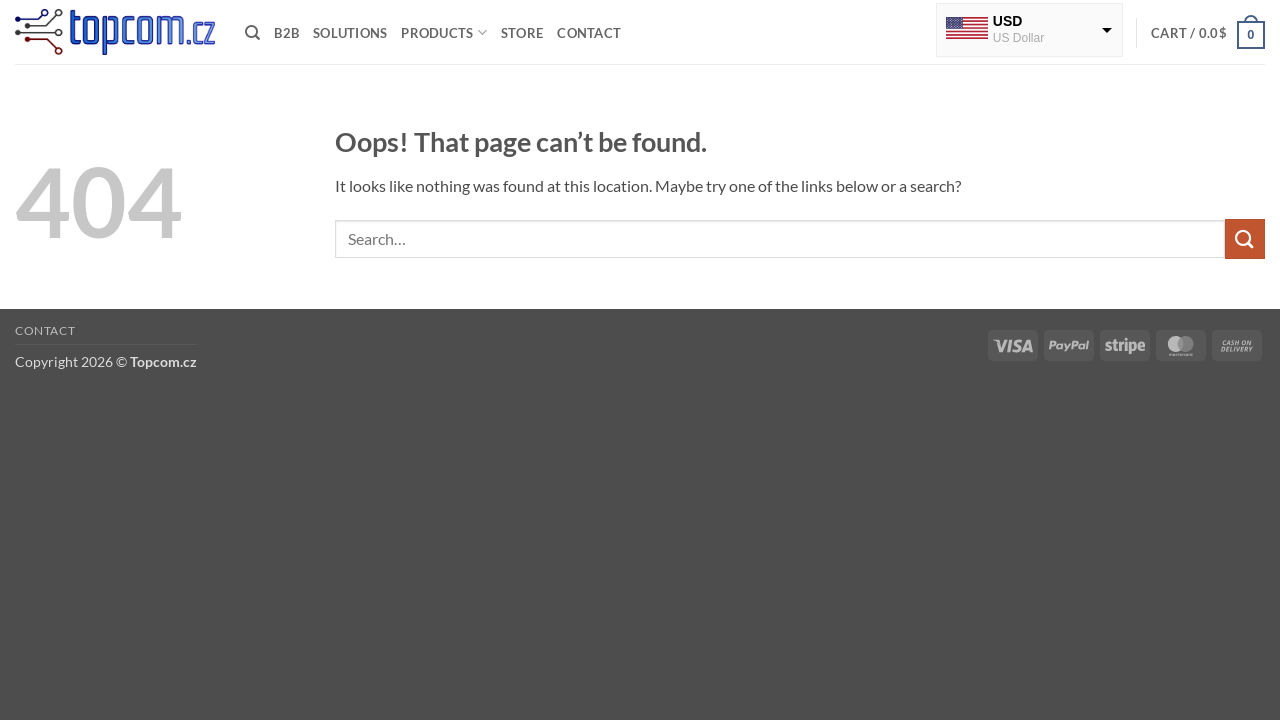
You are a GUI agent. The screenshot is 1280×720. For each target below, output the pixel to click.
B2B (286, 33)
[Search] (252, 33)
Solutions (350, 33)
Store (522, 33)
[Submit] (1245, 238)
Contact (589, 33)
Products (444, 32)
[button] (1208, 33)
